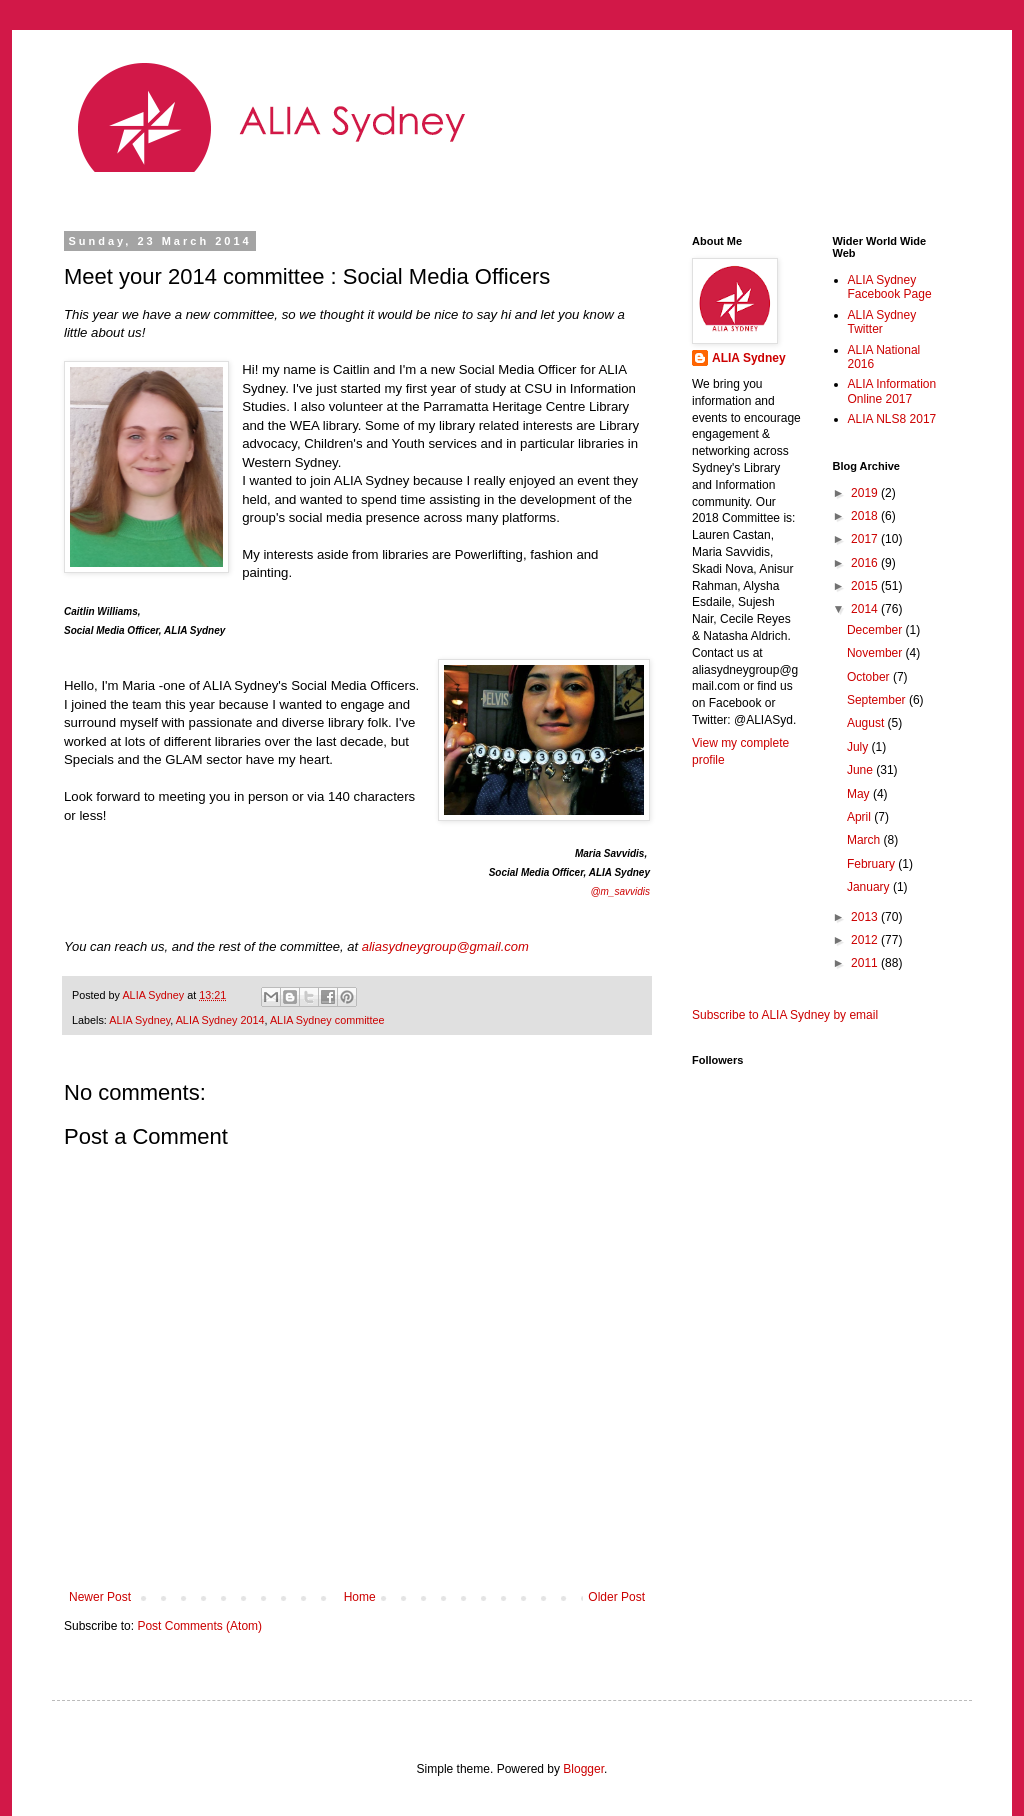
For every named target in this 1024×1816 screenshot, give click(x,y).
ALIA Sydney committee (327, 1020)
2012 (866, 940)
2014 (866, 609)
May (860, 794)
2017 (866, 539)
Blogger (583, 1769)
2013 (866, 917)
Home (360, 1597)
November (876, 653)
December (876, 630)
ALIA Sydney (139, 1020)
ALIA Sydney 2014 (220, 1020)
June (861, 770)
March (865, 840)
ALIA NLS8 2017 (892, 419)
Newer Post (100, 1597)
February (872, 864)
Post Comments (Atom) (199, 1626)
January (870, 887)
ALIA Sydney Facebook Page (890, 287)
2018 (866, 516)
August (867, 723)
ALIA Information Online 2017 (892, 391)
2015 (866, 586)
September (878, 700)
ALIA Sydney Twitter (882, 322)
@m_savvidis (620, 891)
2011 (866, 963)
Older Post (616, 1597)
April (860, 817)
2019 (866, 493)
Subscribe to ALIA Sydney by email (785, 1015)
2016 (866, 563)
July (859, 747)
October (870, 677)
